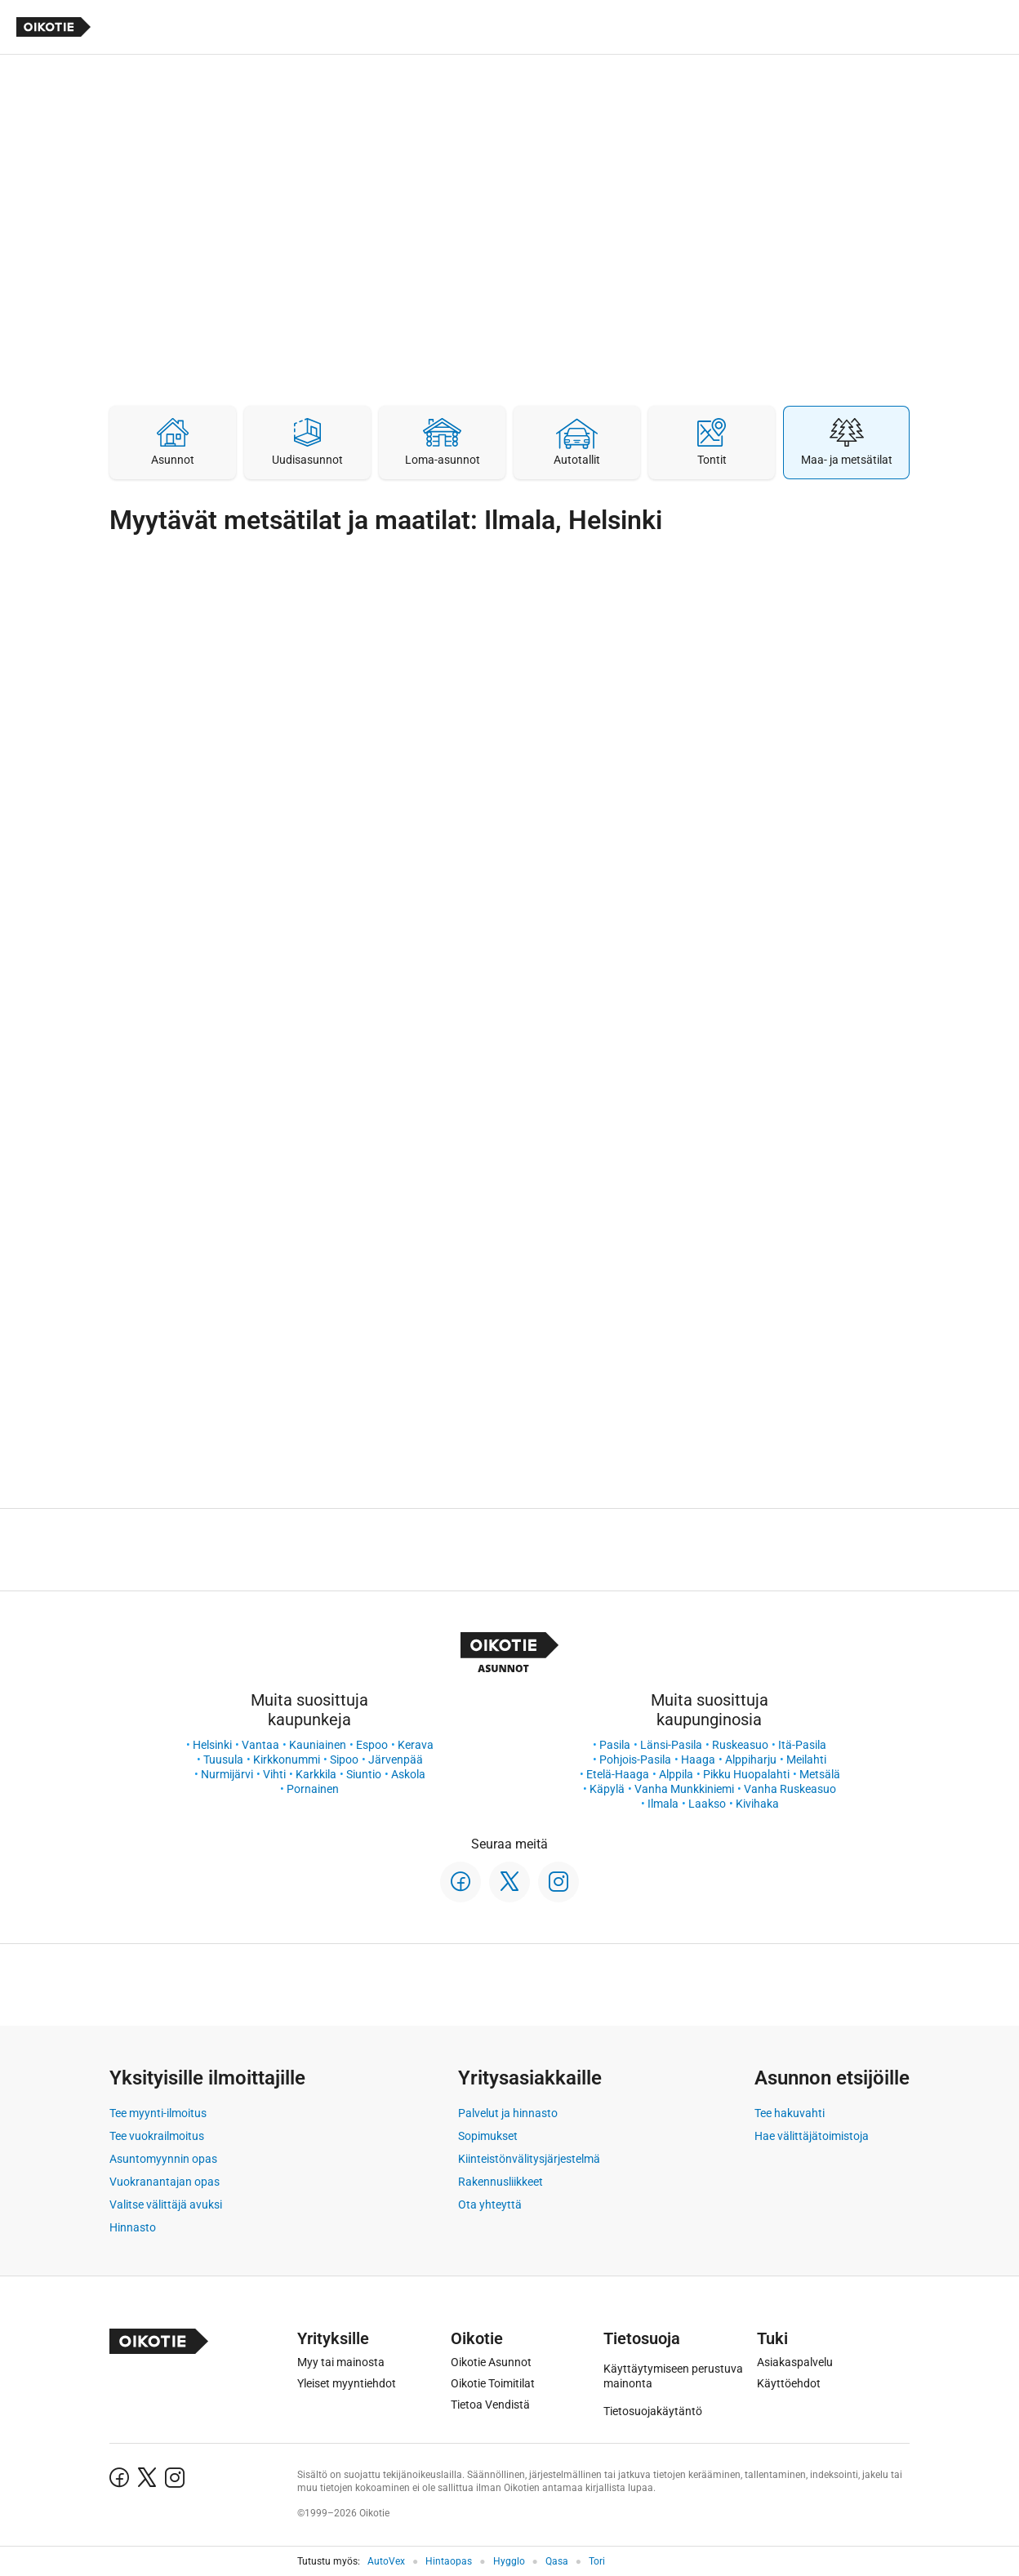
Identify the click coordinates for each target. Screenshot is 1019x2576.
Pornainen (313, 1788)
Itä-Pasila (802, 1744)
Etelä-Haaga (617, 1774)
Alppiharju (750, 1759)
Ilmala (663, 1803)
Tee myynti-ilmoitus (158, 2113)
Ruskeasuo (740, 1744)
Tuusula (223, 1759)
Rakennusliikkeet (500, 2181)
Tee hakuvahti (789, 2113)
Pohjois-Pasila (635, 1759)
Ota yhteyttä (490, 2204)
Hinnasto (132, 2227)
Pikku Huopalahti (746, 1774)
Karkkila (316, 1774)
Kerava (416, 1744)
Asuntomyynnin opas (163, 2158)
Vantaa (260, 1744)
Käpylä (607, 1788)
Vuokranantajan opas (164, 2181)
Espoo (372, 1744)
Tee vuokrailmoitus (156, 2135)
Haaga (698, 1759)
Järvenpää (395, 1759)
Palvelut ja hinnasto (508, 2113)
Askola (408, 1774)
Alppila (676, 1774)
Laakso (707, 1803)
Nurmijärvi (227, 1774)
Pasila (614, 1744)
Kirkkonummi (286, 1759)
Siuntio (363, 1774)
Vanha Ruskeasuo (790, 1788)
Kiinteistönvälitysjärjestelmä (529, 2158)
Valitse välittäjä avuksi (165, 2204)
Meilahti (806, 1759)
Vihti (274, 1774)
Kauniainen (317, 1744)
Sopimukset (488, 2135)
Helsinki (212, 1744)
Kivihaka (757, 1803)
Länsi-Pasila (671, 1744)
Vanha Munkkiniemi (684, 1788)
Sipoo (344, 1759)
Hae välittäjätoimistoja (811, 2135)
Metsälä (819, 1774)
